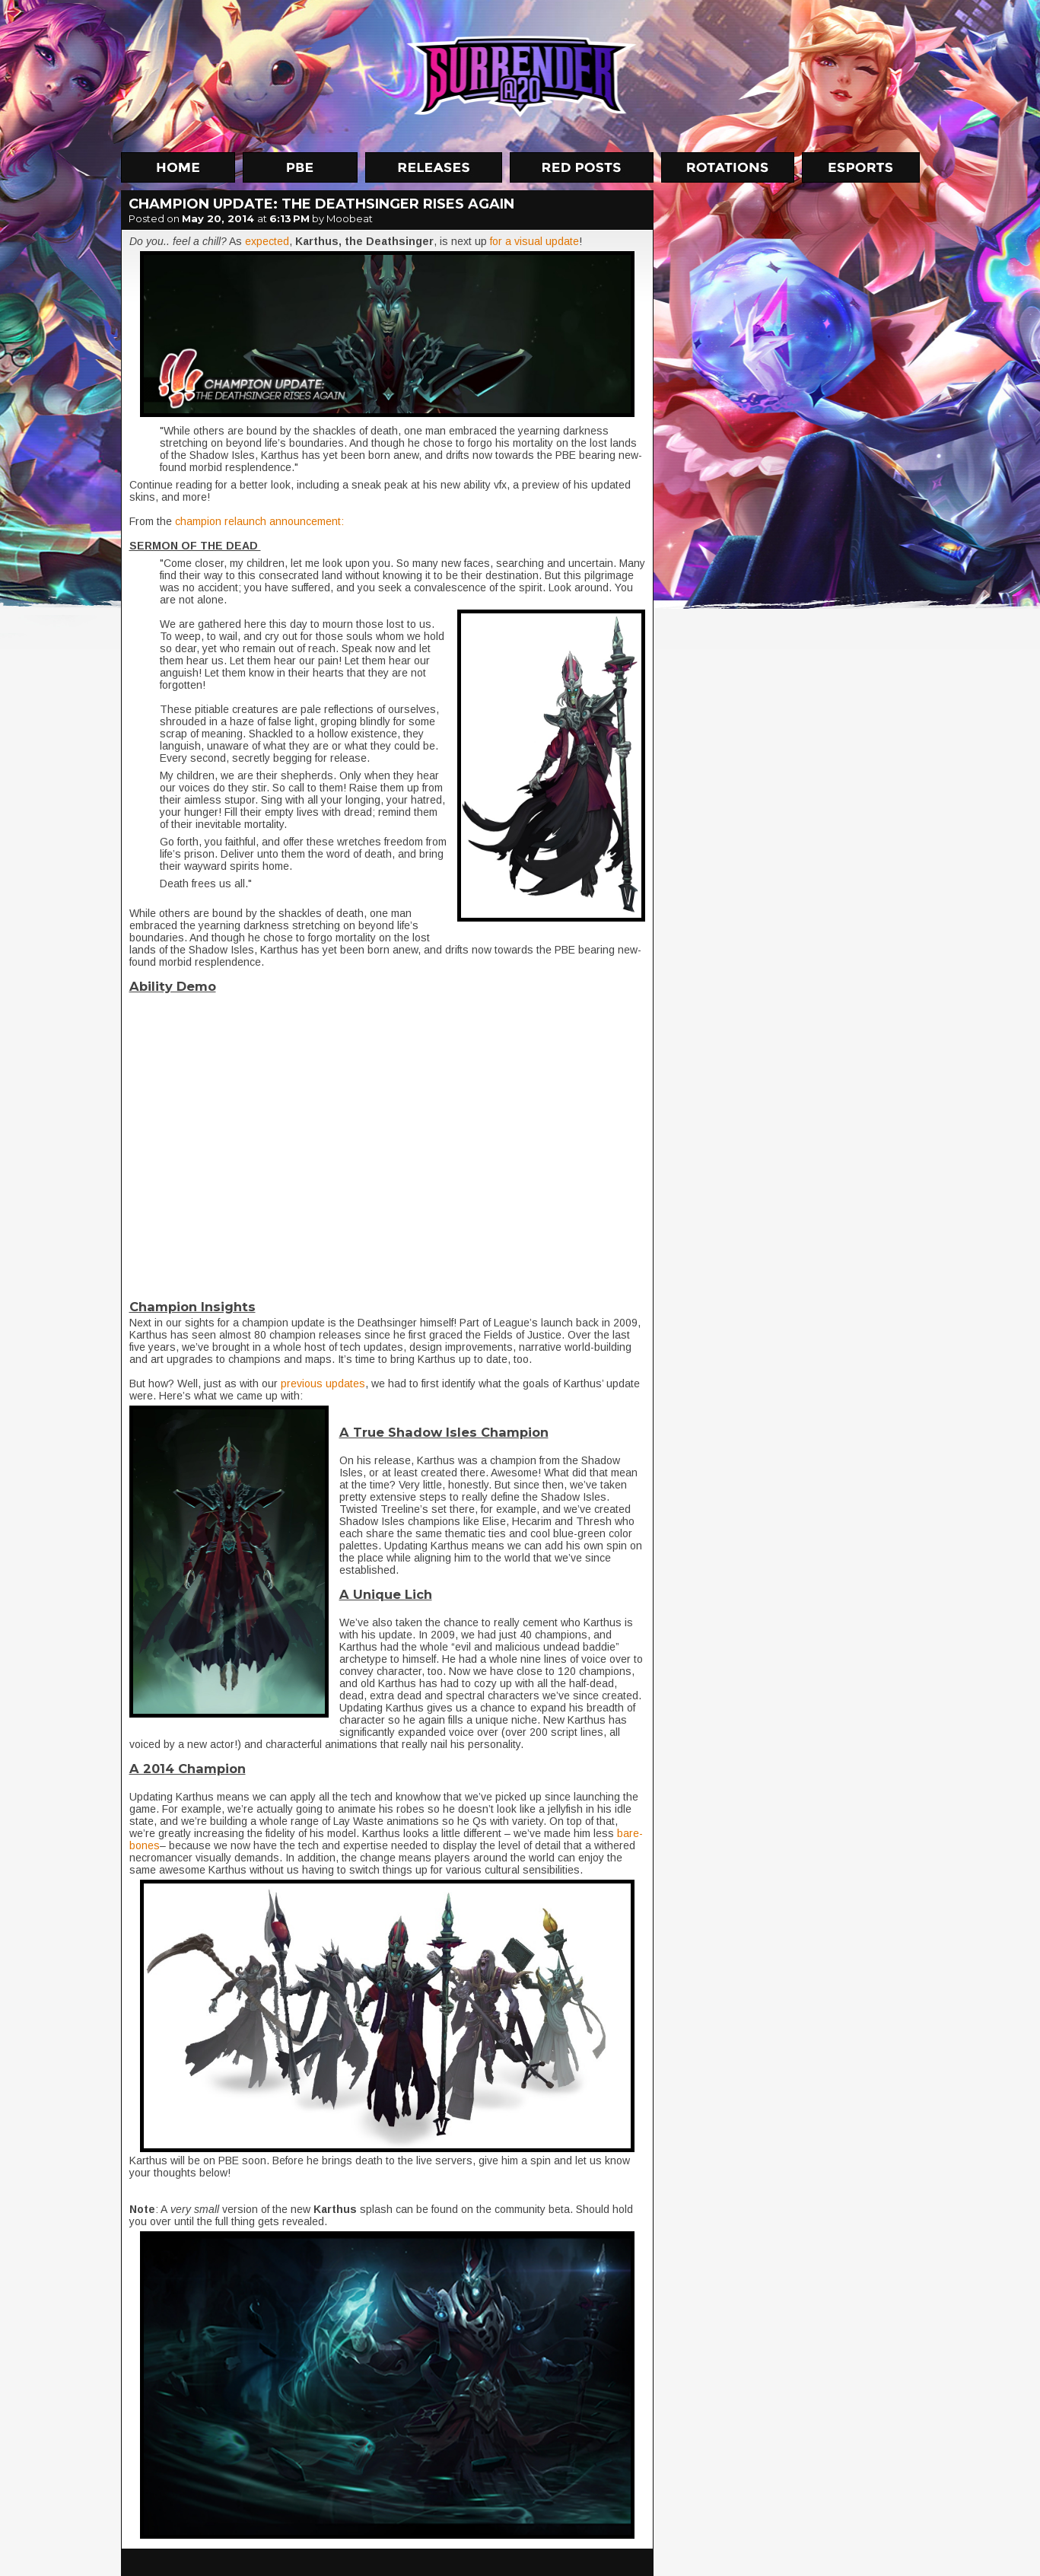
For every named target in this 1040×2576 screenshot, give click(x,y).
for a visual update (533, 241)
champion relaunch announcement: (259, 521)
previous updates (323, 1383)
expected (267, 241)
